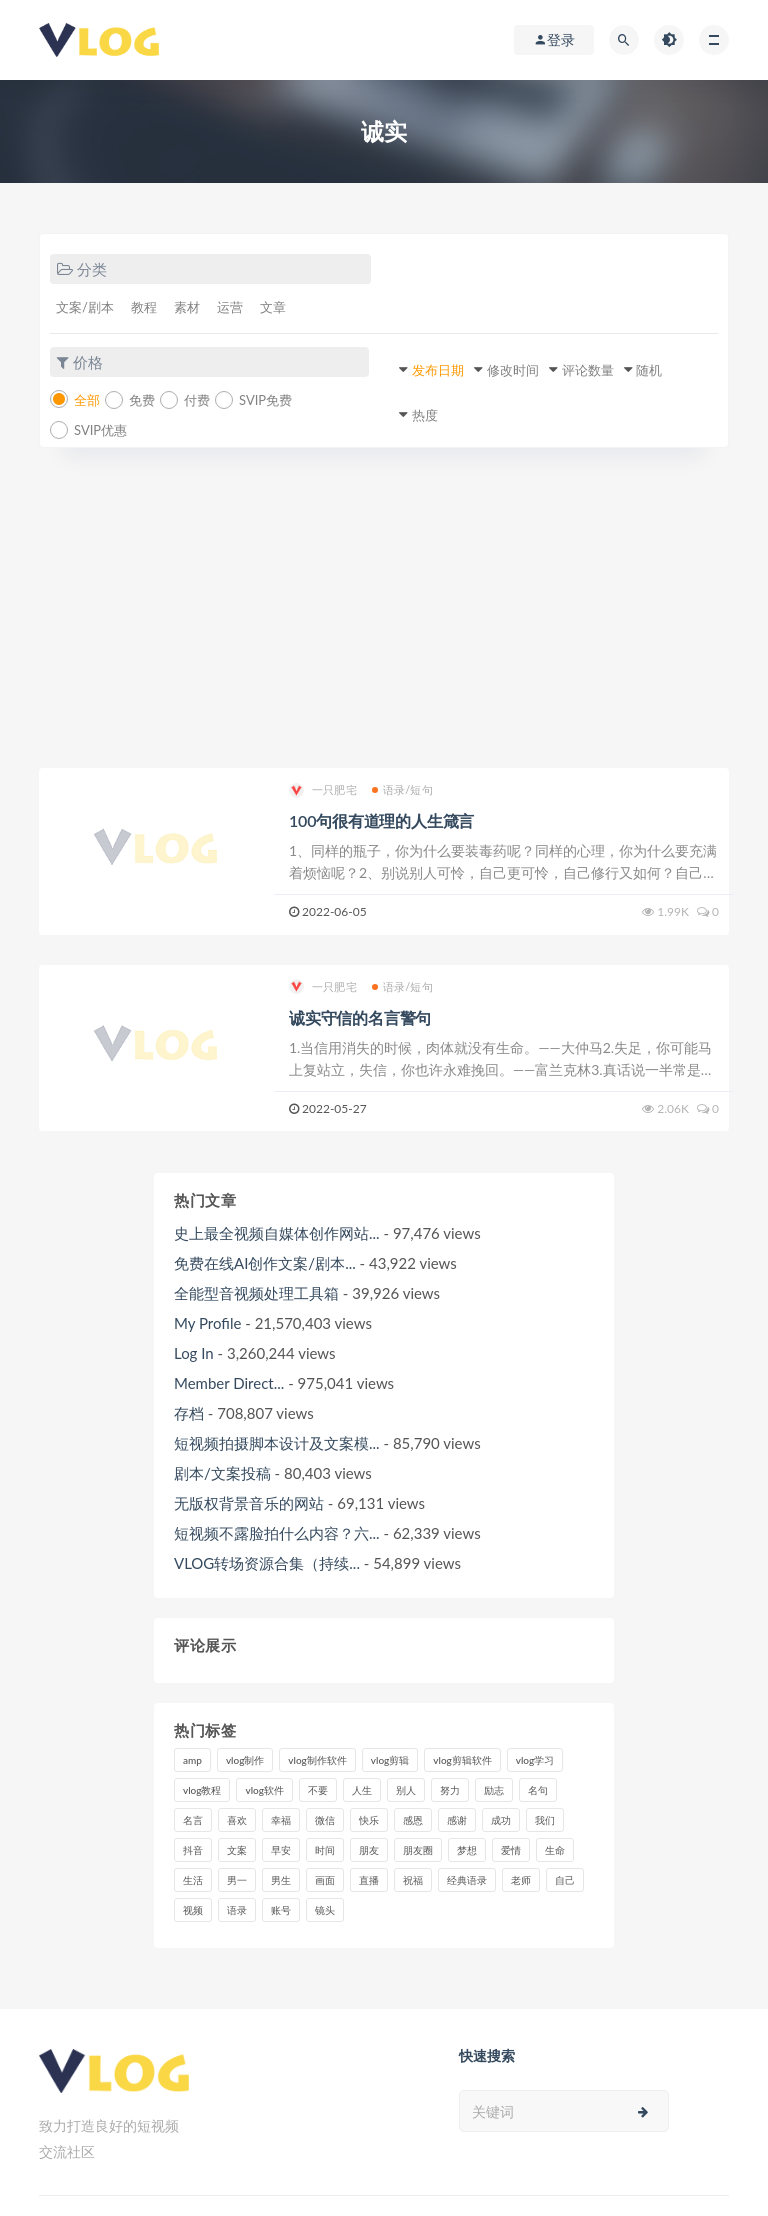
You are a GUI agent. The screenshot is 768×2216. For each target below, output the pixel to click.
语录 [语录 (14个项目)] (237, 1910)
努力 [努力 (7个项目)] (450, 1790)
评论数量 (588, 370)
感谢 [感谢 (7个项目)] (457, 1820)
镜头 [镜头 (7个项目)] (325, 1910)
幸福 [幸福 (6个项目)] (281, 1820)
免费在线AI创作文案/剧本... (265, 1263)
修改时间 (513, 370)
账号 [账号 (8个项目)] (281, 1910)
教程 (144, 307)
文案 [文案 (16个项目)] (237, 1850)
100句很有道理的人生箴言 (381, 820)
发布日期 (438, 370)
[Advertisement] (384, 618)
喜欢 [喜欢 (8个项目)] (237, 1820)
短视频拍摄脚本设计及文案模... (277, 1443)
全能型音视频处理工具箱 (256, 1293)
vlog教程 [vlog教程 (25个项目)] (202, 1790)
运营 (230, 307)
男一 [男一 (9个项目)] (237, 1880)
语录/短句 (402, 789)
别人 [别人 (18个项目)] (406, 1790)
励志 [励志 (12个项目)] (494, 1790)
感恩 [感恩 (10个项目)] (413, 1820)
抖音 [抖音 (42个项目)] (193, 1850)
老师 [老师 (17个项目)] (521, 1880)
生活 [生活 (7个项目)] (193, 1880)
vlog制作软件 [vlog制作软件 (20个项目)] (317, 1760)
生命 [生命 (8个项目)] (555, 1850)
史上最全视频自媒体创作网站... (277, 1233)
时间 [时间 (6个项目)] (325, 1850)
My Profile (207, 1323)
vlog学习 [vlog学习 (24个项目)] (535, 1760)
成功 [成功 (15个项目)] (501, 1820)
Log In (194, 1353)
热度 (425, 415)
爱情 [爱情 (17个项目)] (511, 1850)
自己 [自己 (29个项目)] (565, 1880)
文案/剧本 (85, 307)
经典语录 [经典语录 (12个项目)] (467, 1880)
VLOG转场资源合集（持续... (267, 1563)
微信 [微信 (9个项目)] (325, 1820)
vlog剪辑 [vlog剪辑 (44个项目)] (390, 1760)
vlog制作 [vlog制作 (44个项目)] (245, 1760)
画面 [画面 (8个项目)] (325, 1880)
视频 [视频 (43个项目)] (193, 1910)
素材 (187, 307)
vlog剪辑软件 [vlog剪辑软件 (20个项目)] (462, 1760)
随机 (649, 370)
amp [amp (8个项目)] (192, 1760)
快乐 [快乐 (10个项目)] (369, 1820)
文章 (273, 307)
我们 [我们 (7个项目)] (545, 1820)
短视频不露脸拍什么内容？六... (277, 1533)
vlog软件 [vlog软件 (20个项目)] (264, 1790)
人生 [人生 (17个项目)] (362, 1790)
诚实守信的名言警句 (360, 1017)
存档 (189, 1413)
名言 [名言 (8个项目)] (193, 1820)
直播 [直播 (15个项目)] (369, 1880)
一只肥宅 (323, 790)
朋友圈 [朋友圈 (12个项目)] (418, 1850)
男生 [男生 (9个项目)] (281, 1880)
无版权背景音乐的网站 (249, 1503)
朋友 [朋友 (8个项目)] (369, 1850)
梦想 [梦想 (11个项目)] (467, 1850)
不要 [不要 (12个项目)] (318, 1790)
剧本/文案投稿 (222, 1473)
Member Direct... (229, 1383)
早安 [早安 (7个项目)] (281, 1850)
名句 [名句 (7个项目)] (538, 1790)
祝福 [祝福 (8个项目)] (413, 1880)
